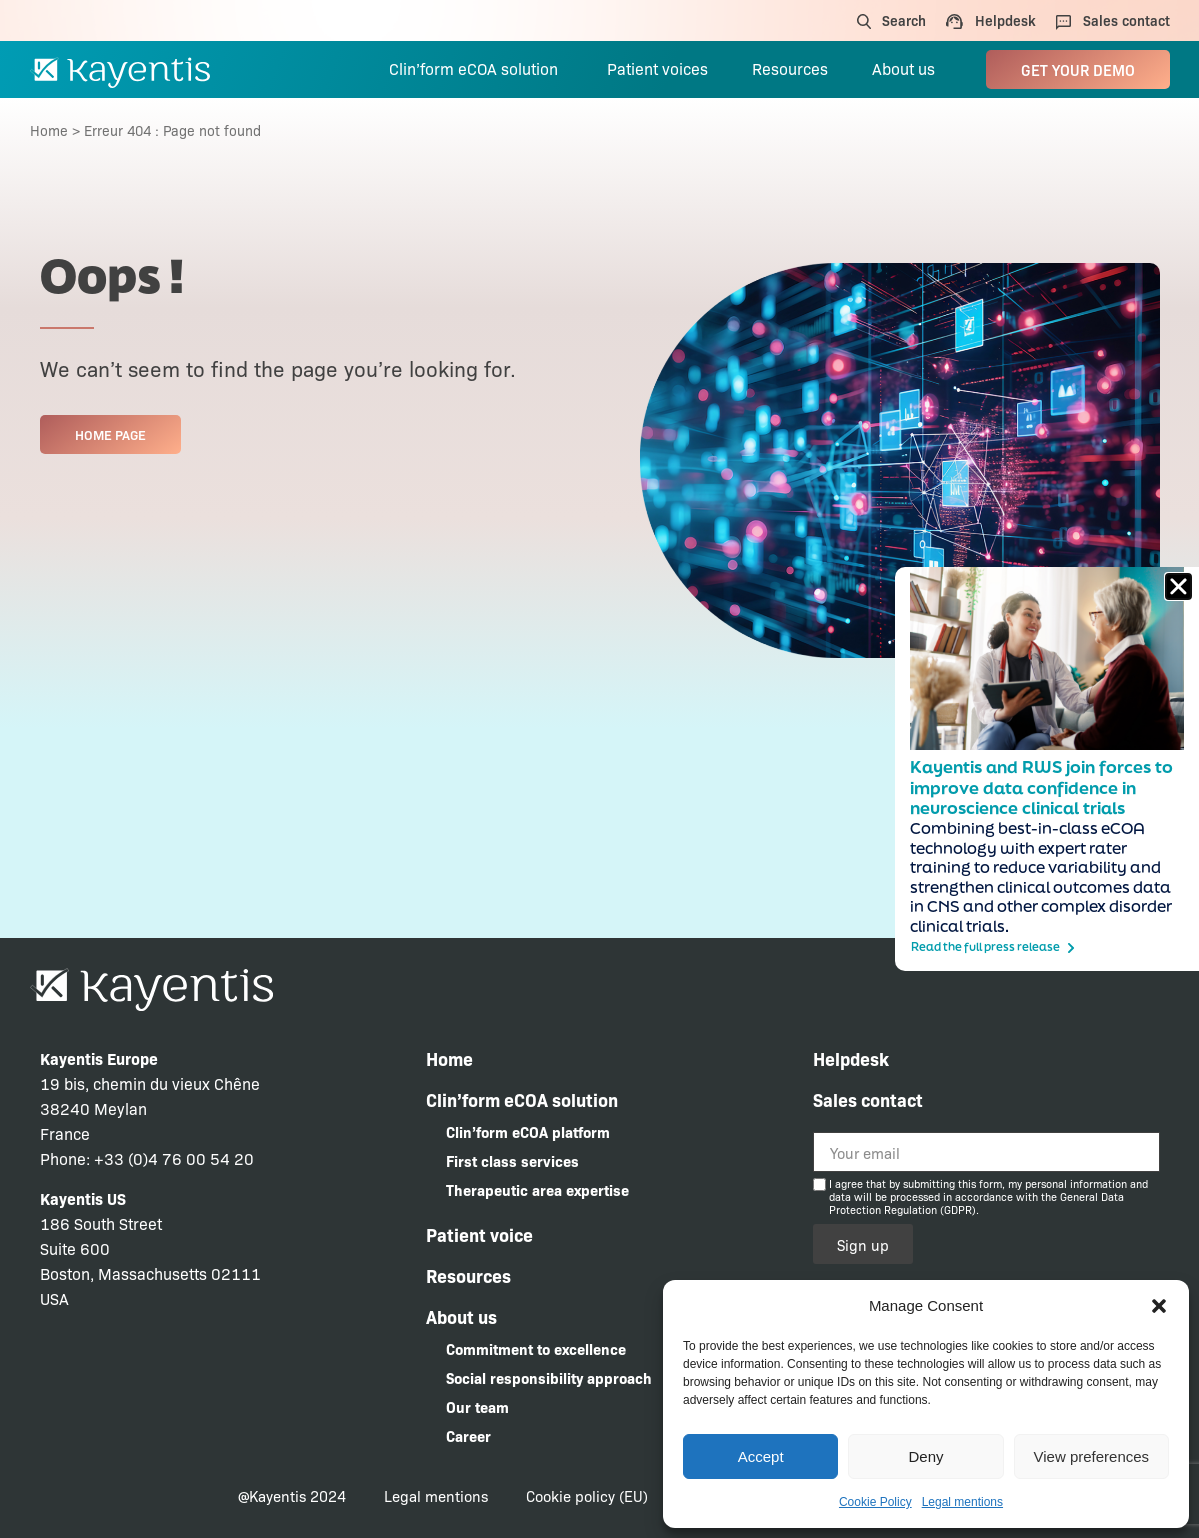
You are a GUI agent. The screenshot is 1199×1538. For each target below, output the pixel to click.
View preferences (1092, 1456)
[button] (1159, 1306)
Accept (761, 1456)
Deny (925, 1456)
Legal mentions (962, 1502)
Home (49, 130)
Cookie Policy (875, 1502)
